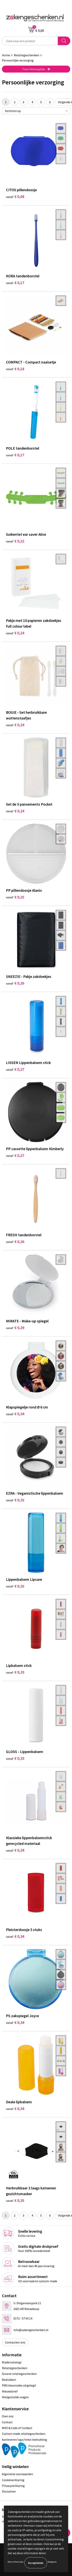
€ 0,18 (15, 368)
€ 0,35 (15, 2200)
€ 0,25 (15, 897)
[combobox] (30, 41)
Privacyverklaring (13, 2486)
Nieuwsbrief (10, 2391)
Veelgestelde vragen (15, 2397)
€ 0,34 (15, 1413)
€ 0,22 (15, 541)
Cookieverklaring (13, 2480)
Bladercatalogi (12, 2362)
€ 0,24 (15, 632)
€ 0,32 (15, 1499)
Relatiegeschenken (26, 55)
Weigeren (52, 2561)
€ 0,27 (15, 1069)
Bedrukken (9, 2380)
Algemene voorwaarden (17, 2474)
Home (6, 55)
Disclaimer (9, 2491)
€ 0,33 (15, 1672)
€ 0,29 (15, 1327)
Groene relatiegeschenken (19, 2374)
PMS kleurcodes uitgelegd (19, 2385)
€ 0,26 (15, 983)
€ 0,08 (15, 196)
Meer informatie (15, 2561)
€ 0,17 (15, 282)
